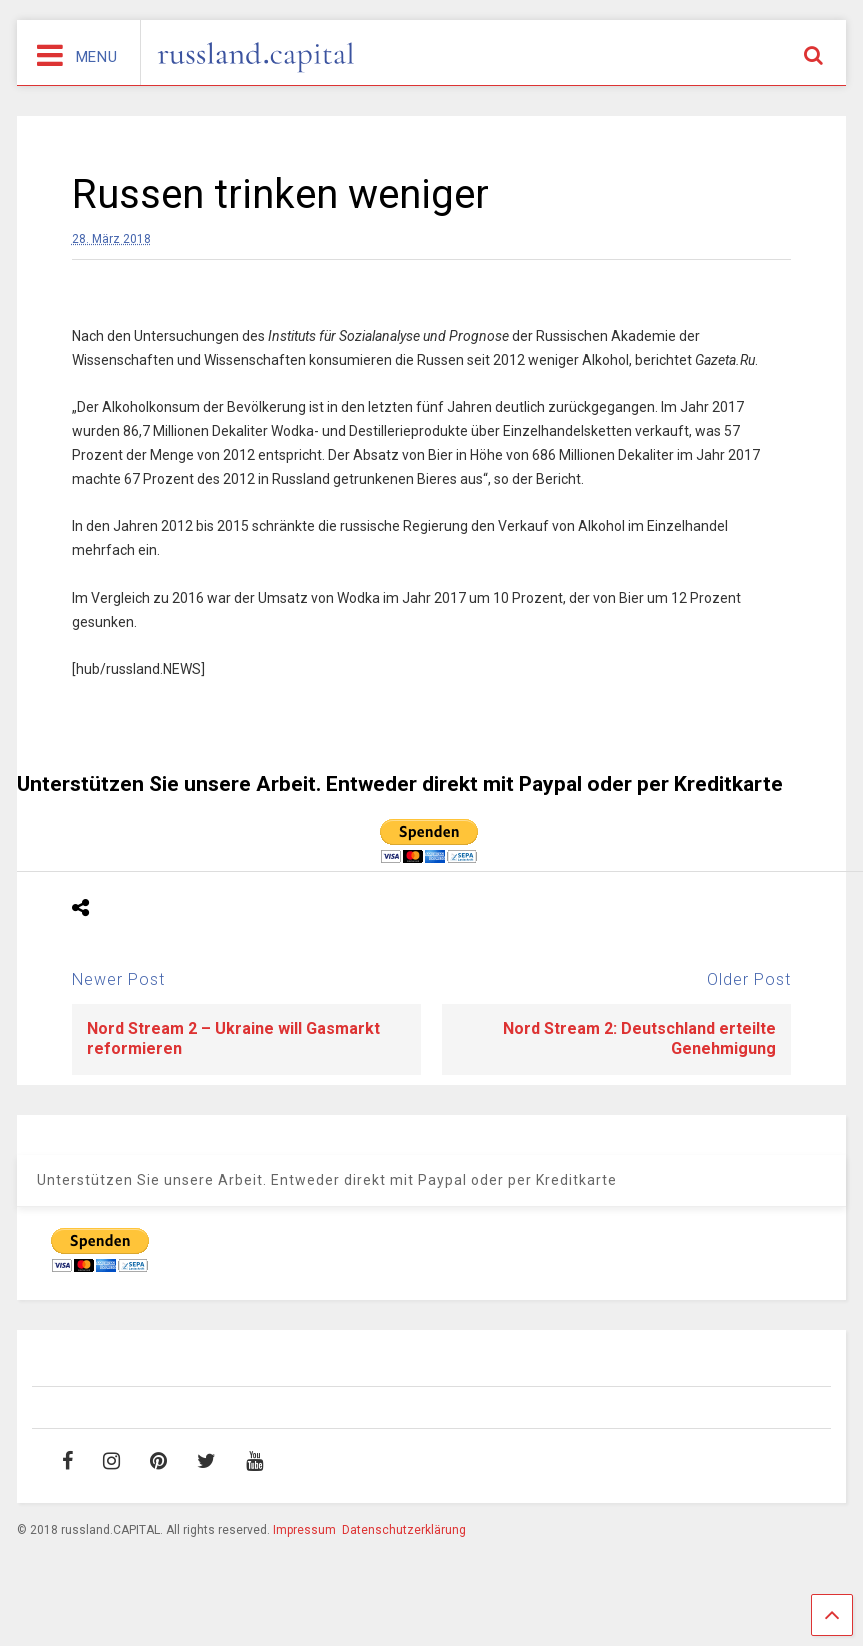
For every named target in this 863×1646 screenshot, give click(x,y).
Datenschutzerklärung (404, 1530)
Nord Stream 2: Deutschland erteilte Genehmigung (639, 1039)
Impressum (304, 1530)
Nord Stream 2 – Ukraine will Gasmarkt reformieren (233, 1039)
